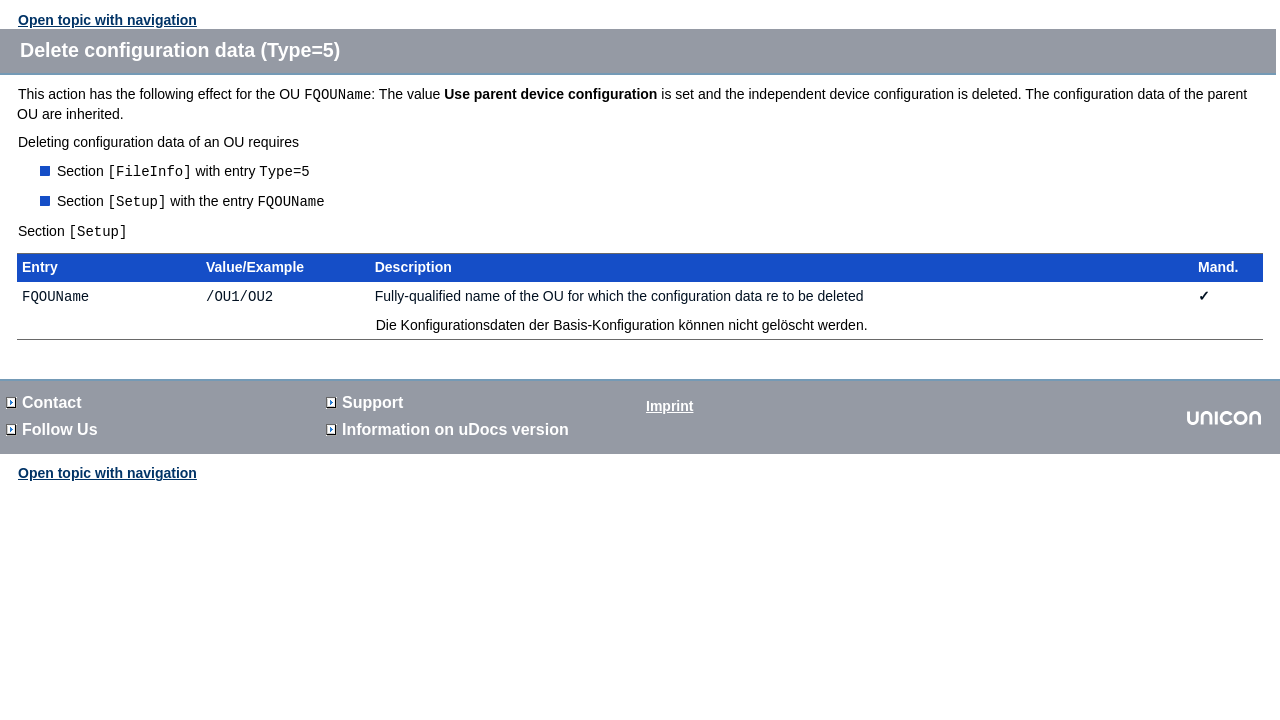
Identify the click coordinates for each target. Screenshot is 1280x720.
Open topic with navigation (107, 20)
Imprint (669, 402)
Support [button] (364, 398)
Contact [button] (44, 398)
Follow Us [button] (52, 425)
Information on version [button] (447, 425)
